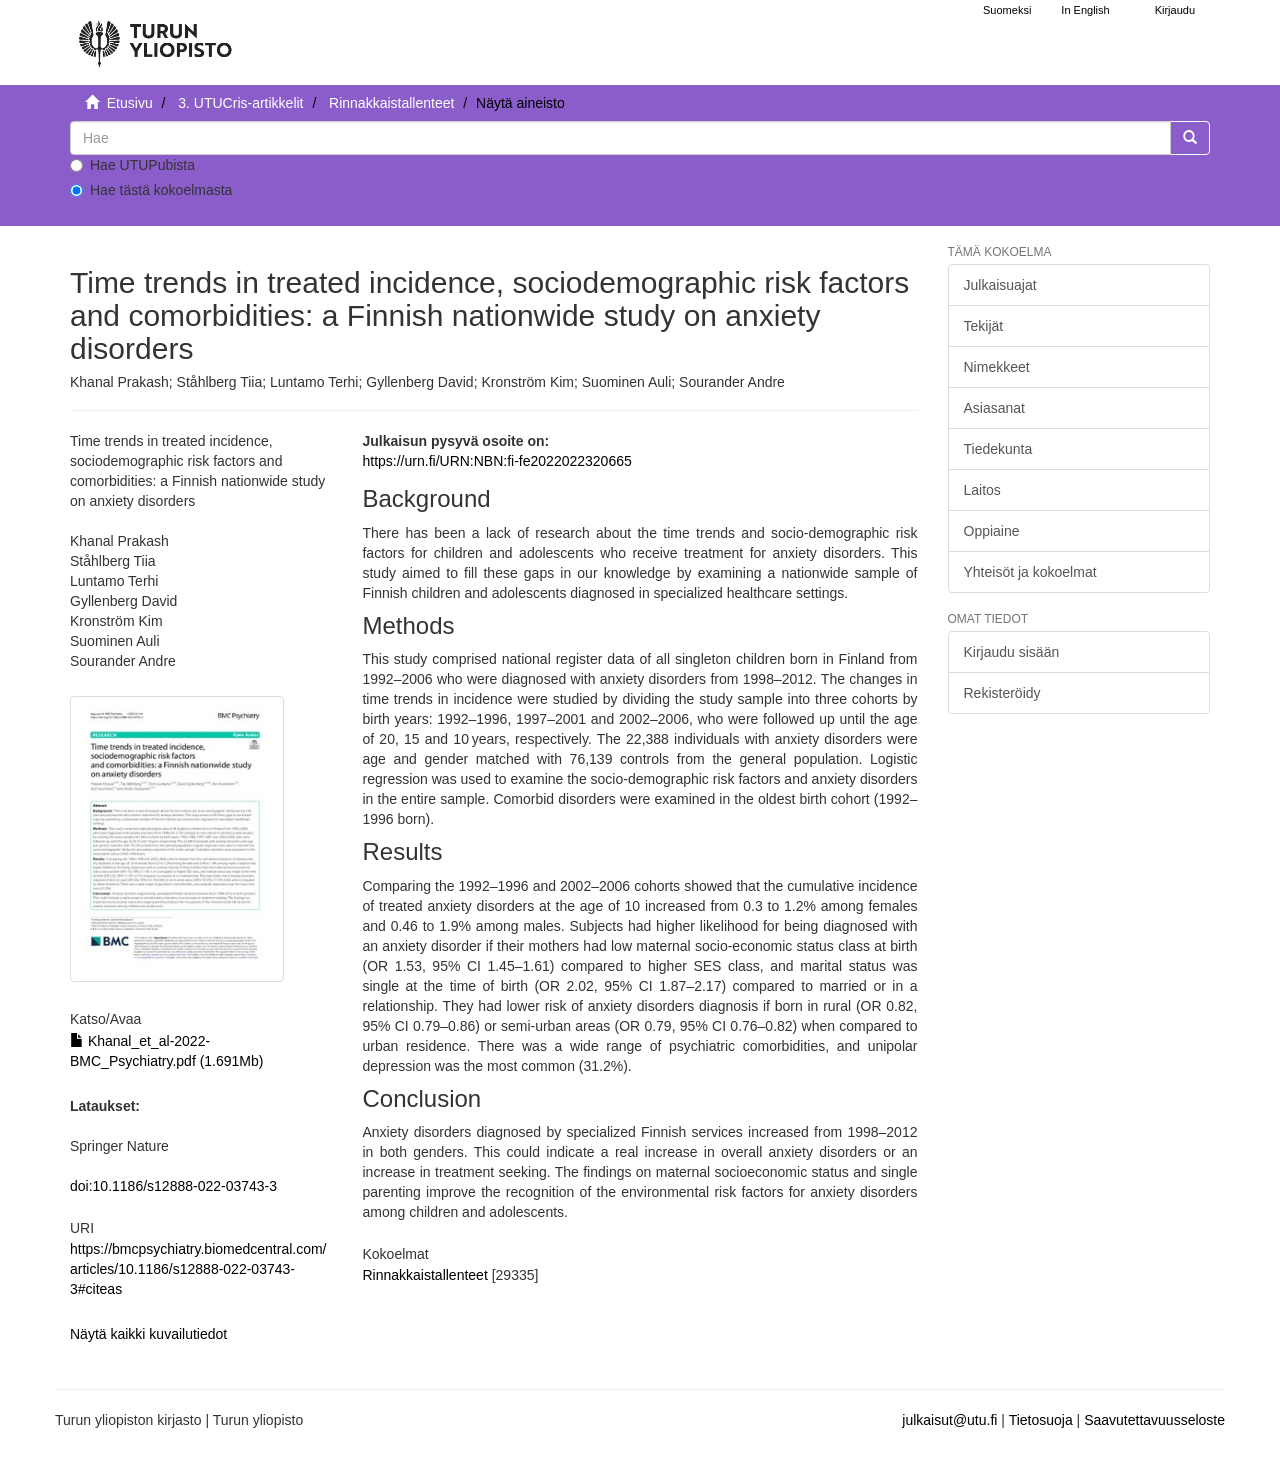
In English (1085, 10)
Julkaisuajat (1000, 285)
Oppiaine (992, 531)
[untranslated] (620, 138)
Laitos (982, 490)
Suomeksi (1007, 10)
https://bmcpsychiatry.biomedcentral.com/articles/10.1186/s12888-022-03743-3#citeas (198, 1269)
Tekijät (984, 326)
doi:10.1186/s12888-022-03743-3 (173, 1186)
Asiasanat (994, 408)
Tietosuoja (1041, 1420)
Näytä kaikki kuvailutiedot (148, 1334)
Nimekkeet (997, 367)
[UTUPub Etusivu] (155, 35)
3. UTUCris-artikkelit (240, 103)
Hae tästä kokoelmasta (151, 190)
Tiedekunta (998, 449)
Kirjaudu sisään (1012, 652)
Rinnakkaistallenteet (391, 103)
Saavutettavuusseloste (1154, 1420)
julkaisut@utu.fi (949, 1420)
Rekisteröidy (1002, 693)
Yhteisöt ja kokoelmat (1030, 572)
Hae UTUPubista (132, 165)
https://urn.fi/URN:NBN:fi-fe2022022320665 (496, 461)
